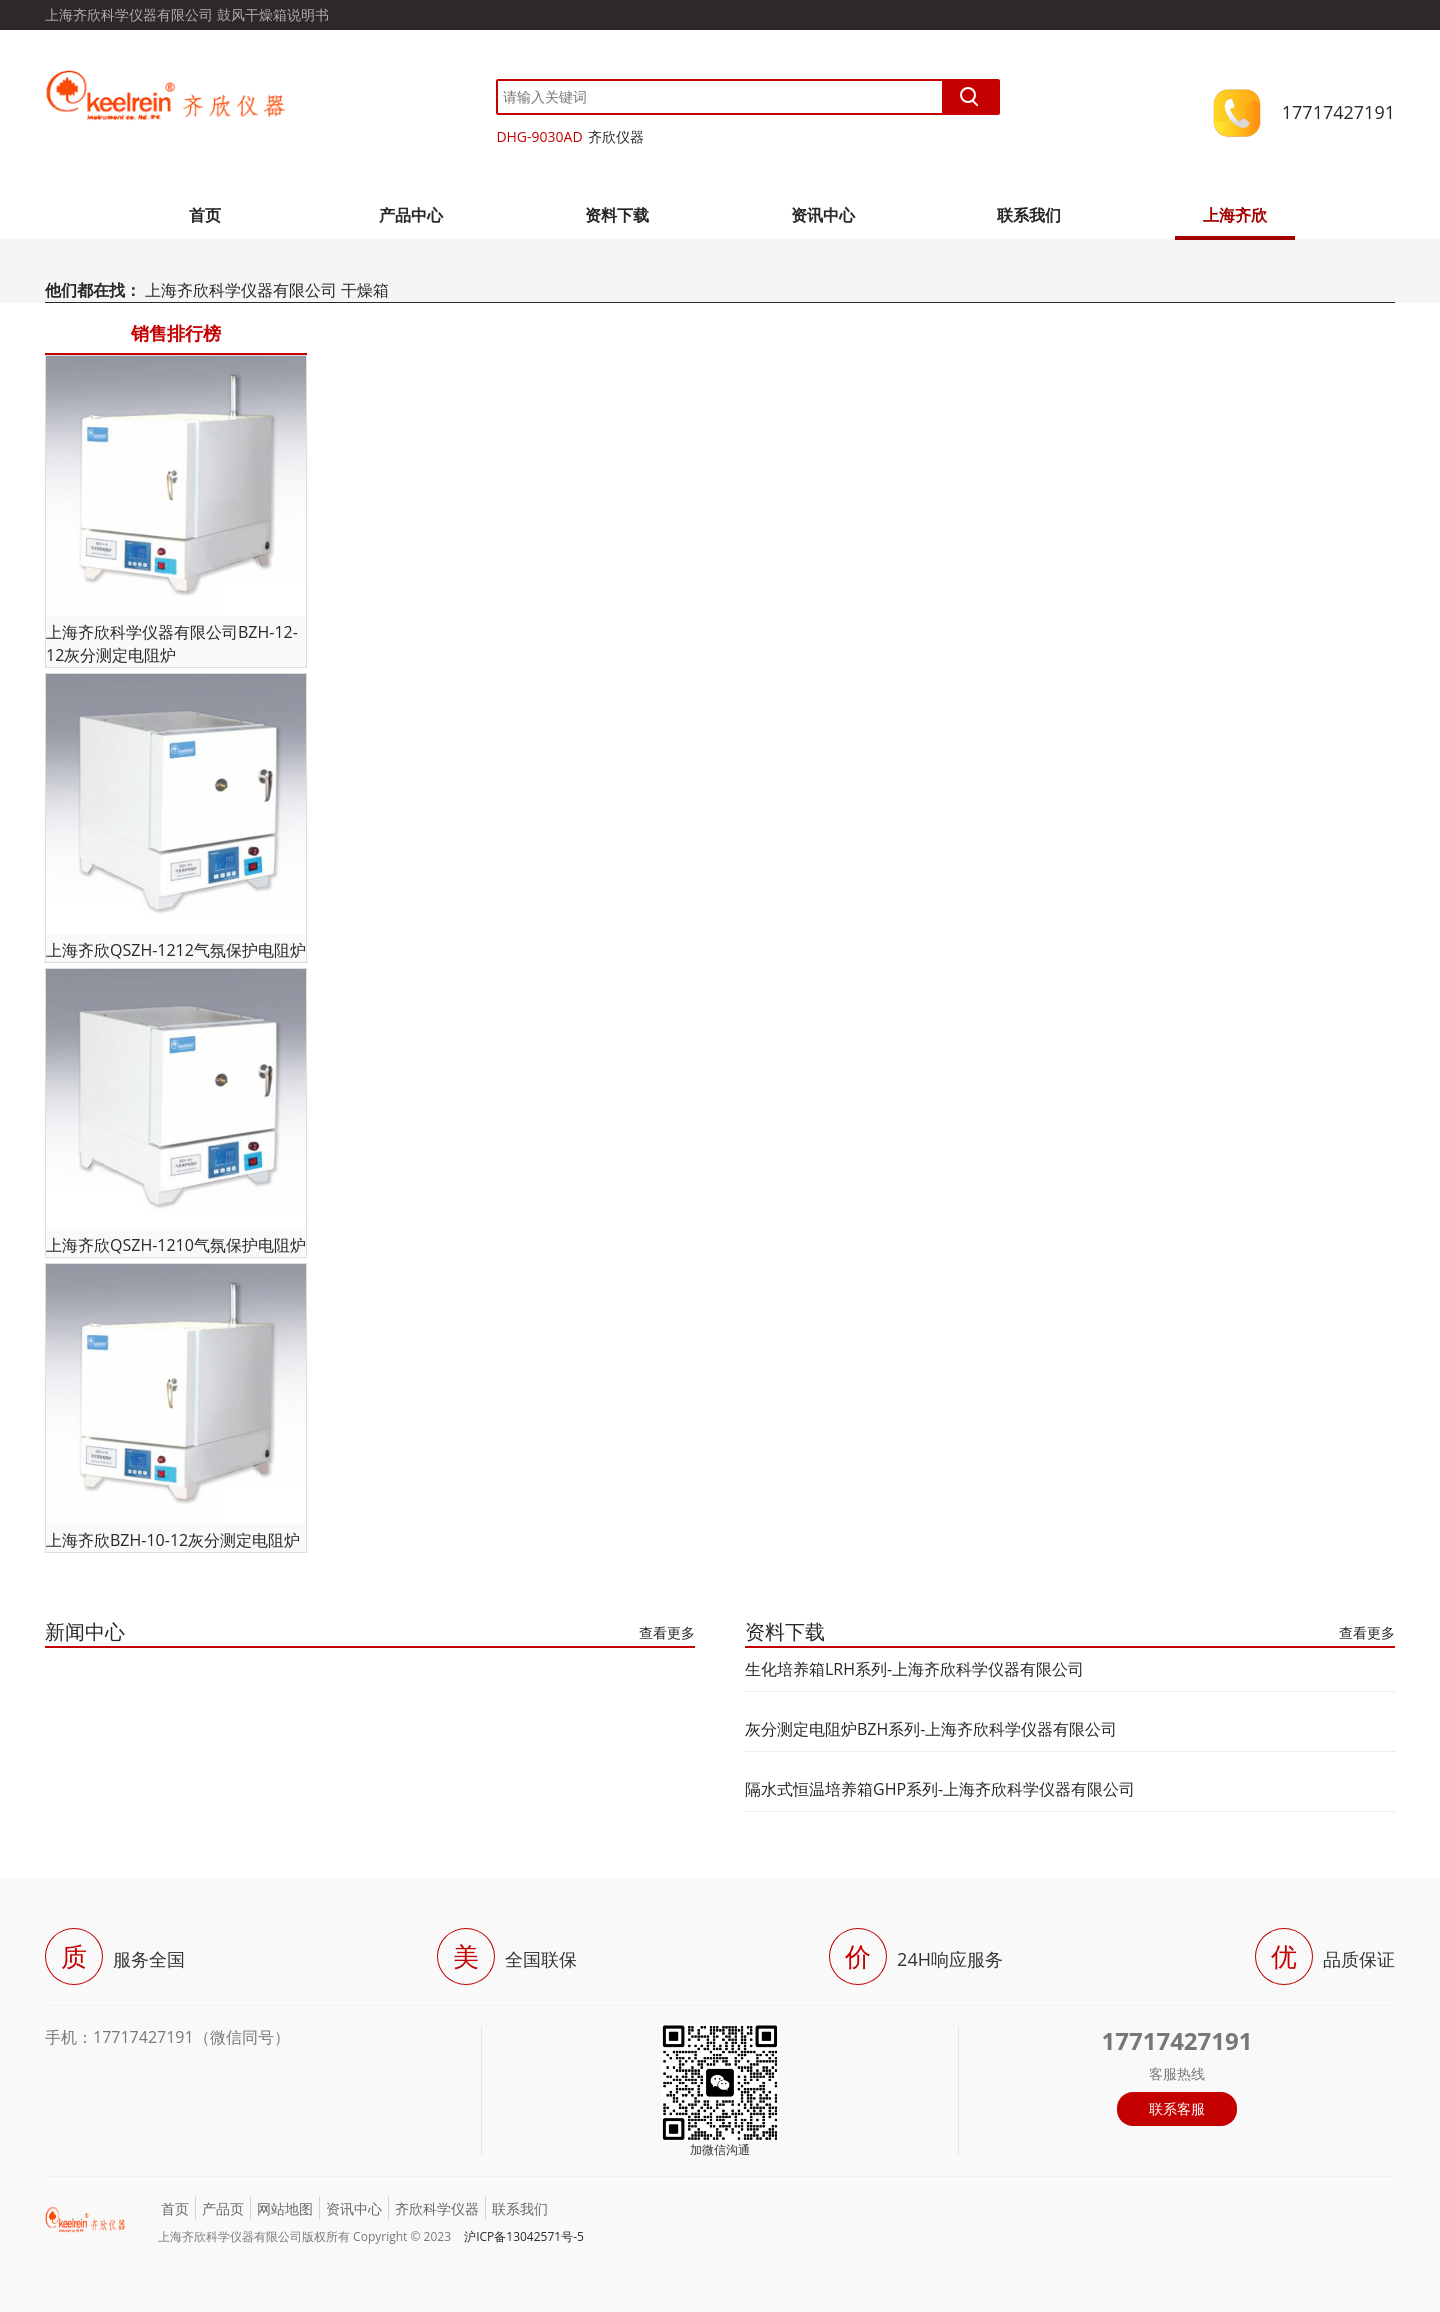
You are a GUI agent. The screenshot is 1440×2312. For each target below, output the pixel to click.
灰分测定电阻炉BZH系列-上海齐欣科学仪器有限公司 (931, 1729)
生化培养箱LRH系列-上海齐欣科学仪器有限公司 (914, 1669)
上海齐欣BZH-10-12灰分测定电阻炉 (173, 1540)
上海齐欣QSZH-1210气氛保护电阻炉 (176, 1245)
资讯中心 (823, 215)
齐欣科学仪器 (437, 2208)
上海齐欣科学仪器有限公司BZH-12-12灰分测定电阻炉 (172, 643)
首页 (205, 215)
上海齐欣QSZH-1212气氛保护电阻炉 (176, 950)
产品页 (223, 2208)
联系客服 (1177, 2108)
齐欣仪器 (616, 136)
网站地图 (285, 2208)
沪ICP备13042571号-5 (524, 2236)
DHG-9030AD (539, 136)
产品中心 (411, 215)
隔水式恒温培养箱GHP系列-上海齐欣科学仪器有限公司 (940, 1789)
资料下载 (617, 215)
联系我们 (1029, 215)
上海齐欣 (1235, 215)
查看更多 (667, 1632)
